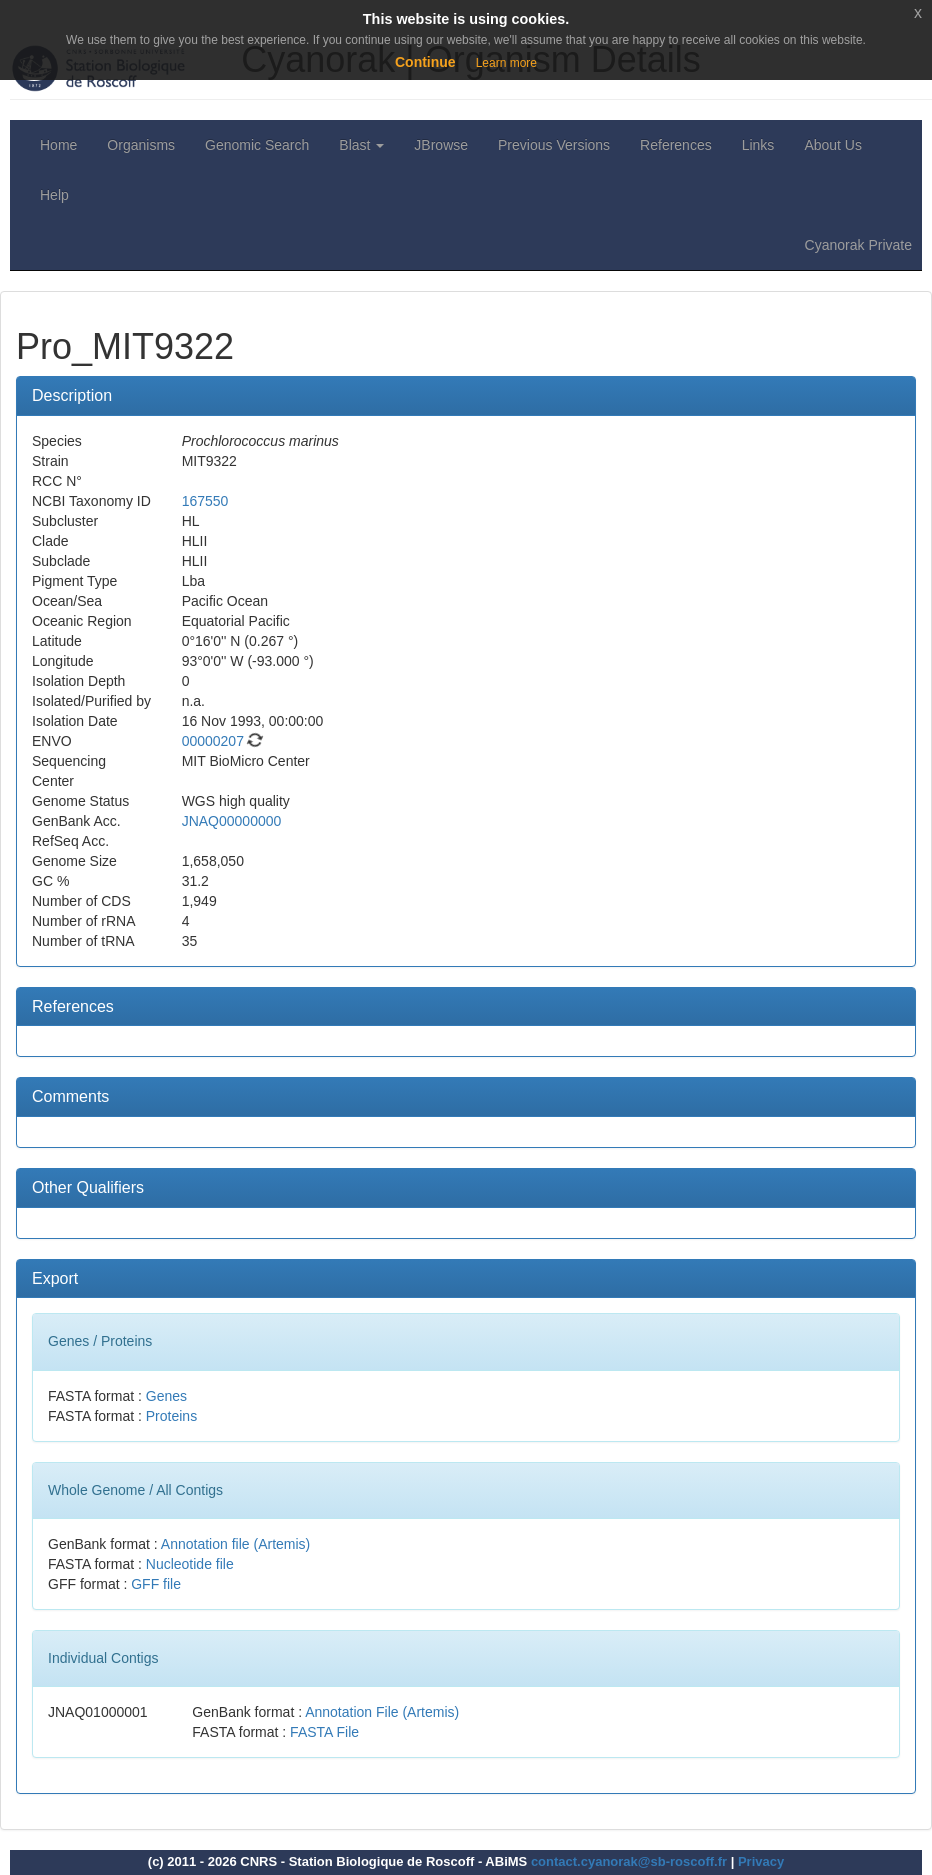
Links (758, 145)
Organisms (141, 145)
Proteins (171, 1416)
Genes (166, 1396)
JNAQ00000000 (232, 821)
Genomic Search (257, 145)
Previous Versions (554, 145)
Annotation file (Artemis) (235, 1544)
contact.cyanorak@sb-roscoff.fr (629, 1861)
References (676, 145)
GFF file (156, 1584)
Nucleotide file (190, 1564)
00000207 (213, 741)
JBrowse (441, 145)
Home (58, 145)
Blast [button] (361, 145)
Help (54, 195)
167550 (205, 501)
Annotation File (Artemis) (382, 1712)
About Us (833, 145)
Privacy (761, 1861)
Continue (425, 62)
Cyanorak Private (858, 245)
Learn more (506, 63)
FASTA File (324, 1732)
